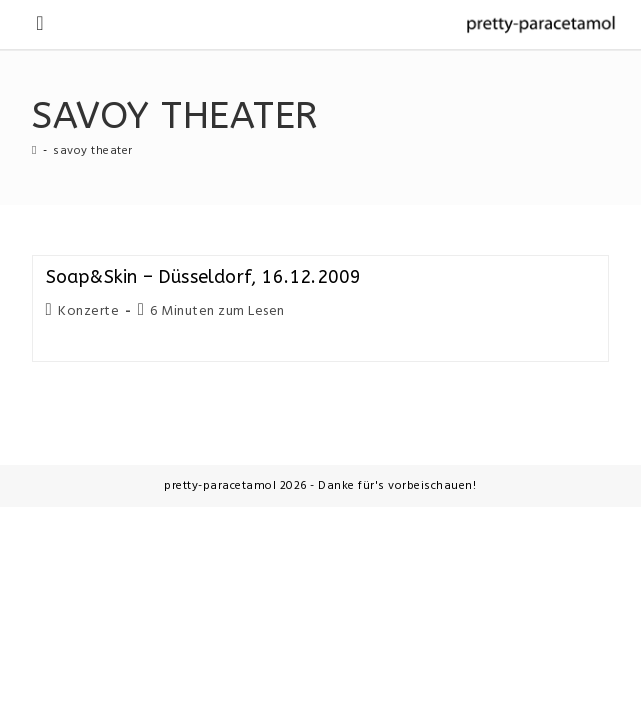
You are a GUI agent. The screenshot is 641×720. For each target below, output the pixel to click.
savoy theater (93, 151)
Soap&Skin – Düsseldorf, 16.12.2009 (204, 277)
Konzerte (88, 311)
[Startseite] (34, 151)
